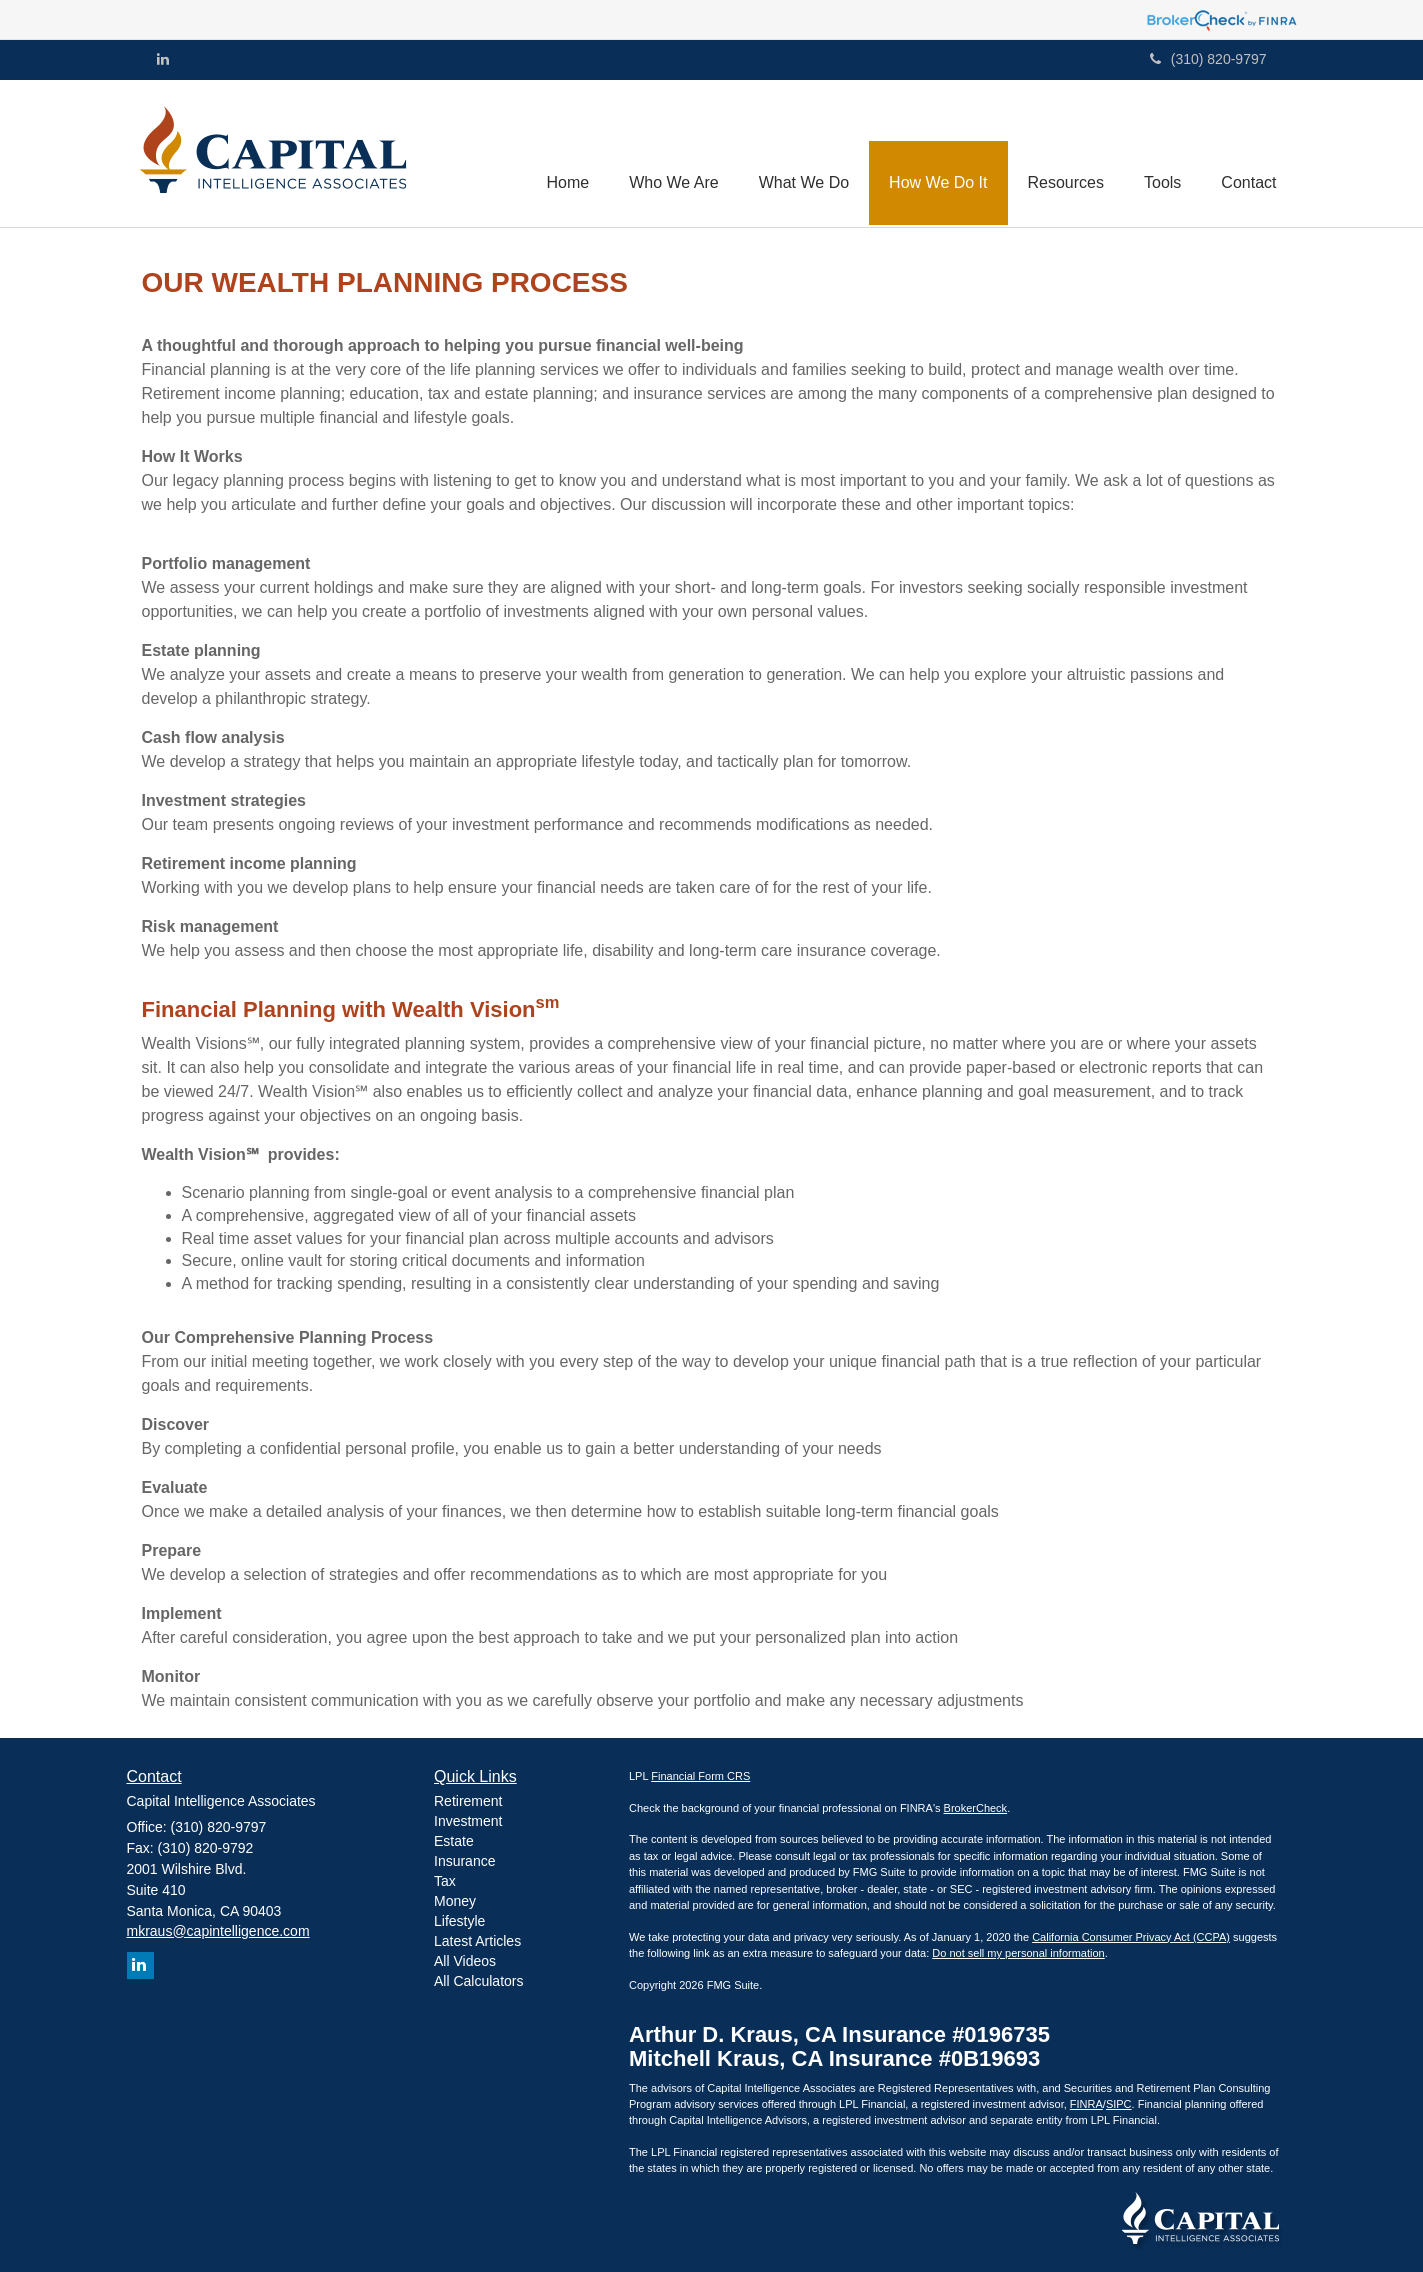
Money (455, 1901)
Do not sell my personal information (1018, 1953)
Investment (468, 1821)
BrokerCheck (976, 1808)
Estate (454, 1841)
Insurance (464, 1861)
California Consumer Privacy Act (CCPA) (1131, 1937)
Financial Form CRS (700, 1776)
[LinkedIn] (163, 59)
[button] (674, 153)
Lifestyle (459, 1921)
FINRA (1086, 2104)
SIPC (1119, 2104)
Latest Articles (477, 1941)
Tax (445, 1881)
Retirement (468, 1801)
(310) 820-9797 (1208, 59)
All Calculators (478, 1981)
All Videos (465, 1961)
